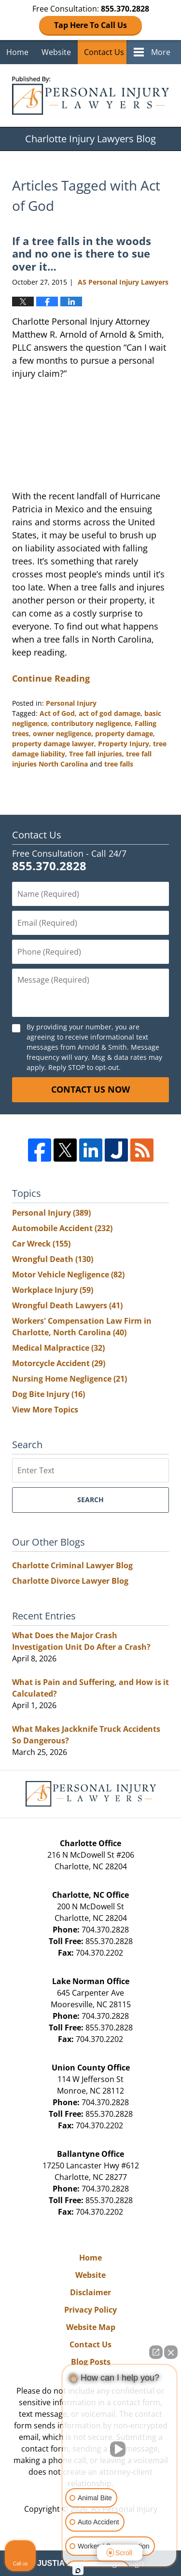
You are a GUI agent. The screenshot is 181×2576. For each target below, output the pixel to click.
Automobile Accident (62, 1228)
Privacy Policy (90, 2309)
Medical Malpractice (58, 1348)
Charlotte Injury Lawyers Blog (90, 95)
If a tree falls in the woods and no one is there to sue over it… (81, 253)
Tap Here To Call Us (90, 25)
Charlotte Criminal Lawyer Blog (72, 1565)
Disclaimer (90, 2292)
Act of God (57, 713)
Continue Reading (51, 678)
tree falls (118, 763)
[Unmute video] (119, 2449)
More (160, 52)
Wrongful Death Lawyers (67, 1305)
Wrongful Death (52, 1259)
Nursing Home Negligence (69, 1378)
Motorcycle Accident (58, 1363)
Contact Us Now (90, 1089)
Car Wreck (41, 1243)
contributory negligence (91, 723)
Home (17, 52)
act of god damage (109, 713)
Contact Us (104, 52)
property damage (124, 733)
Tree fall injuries (95, 753)
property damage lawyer (53, 743)
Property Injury (123, 743)
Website (56, 52)
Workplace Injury (52, 1290)
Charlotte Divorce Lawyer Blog (70, 1581)
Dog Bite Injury (48, 1394)
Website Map (90, 2327)
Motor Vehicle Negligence (68, 1274)
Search (90, 1499)
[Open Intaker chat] (78, 2570)
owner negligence (62, 733)
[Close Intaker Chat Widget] (171, 2352)
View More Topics (45, 1409)
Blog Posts (91, 2362)
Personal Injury (71, 703)
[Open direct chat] (156, 2352)
